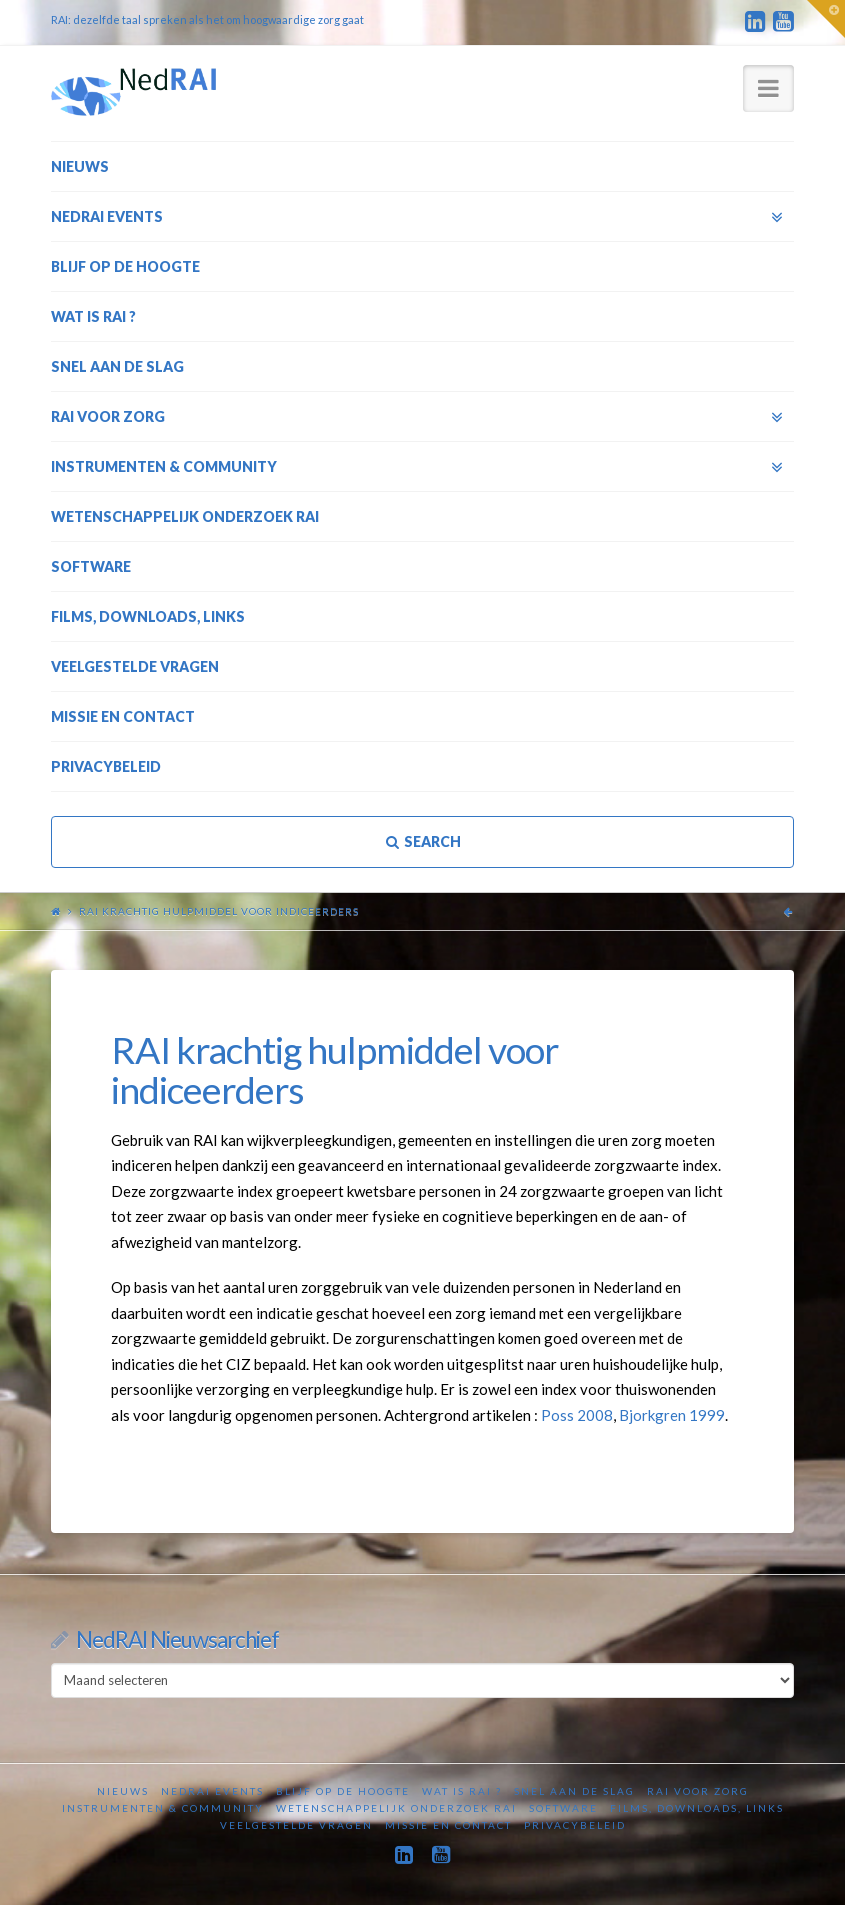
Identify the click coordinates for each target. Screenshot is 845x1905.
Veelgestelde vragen (296, 1825)
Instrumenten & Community (163, 1808)
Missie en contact (448, 1825)
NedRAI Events (212, 1791)
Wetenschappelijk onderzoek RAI (396, 1808)
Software (563, 1808)
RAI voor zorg (698, 1791)
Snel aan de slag (574, 1791)
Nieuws (123, 1791)
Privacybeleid (575, 1825)
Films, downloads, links (697, 1808)
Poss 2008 (577, 1415)
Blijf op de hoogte (343, 1791)
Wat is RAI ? (462, 1791)
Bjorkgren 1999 (672, 1415)
